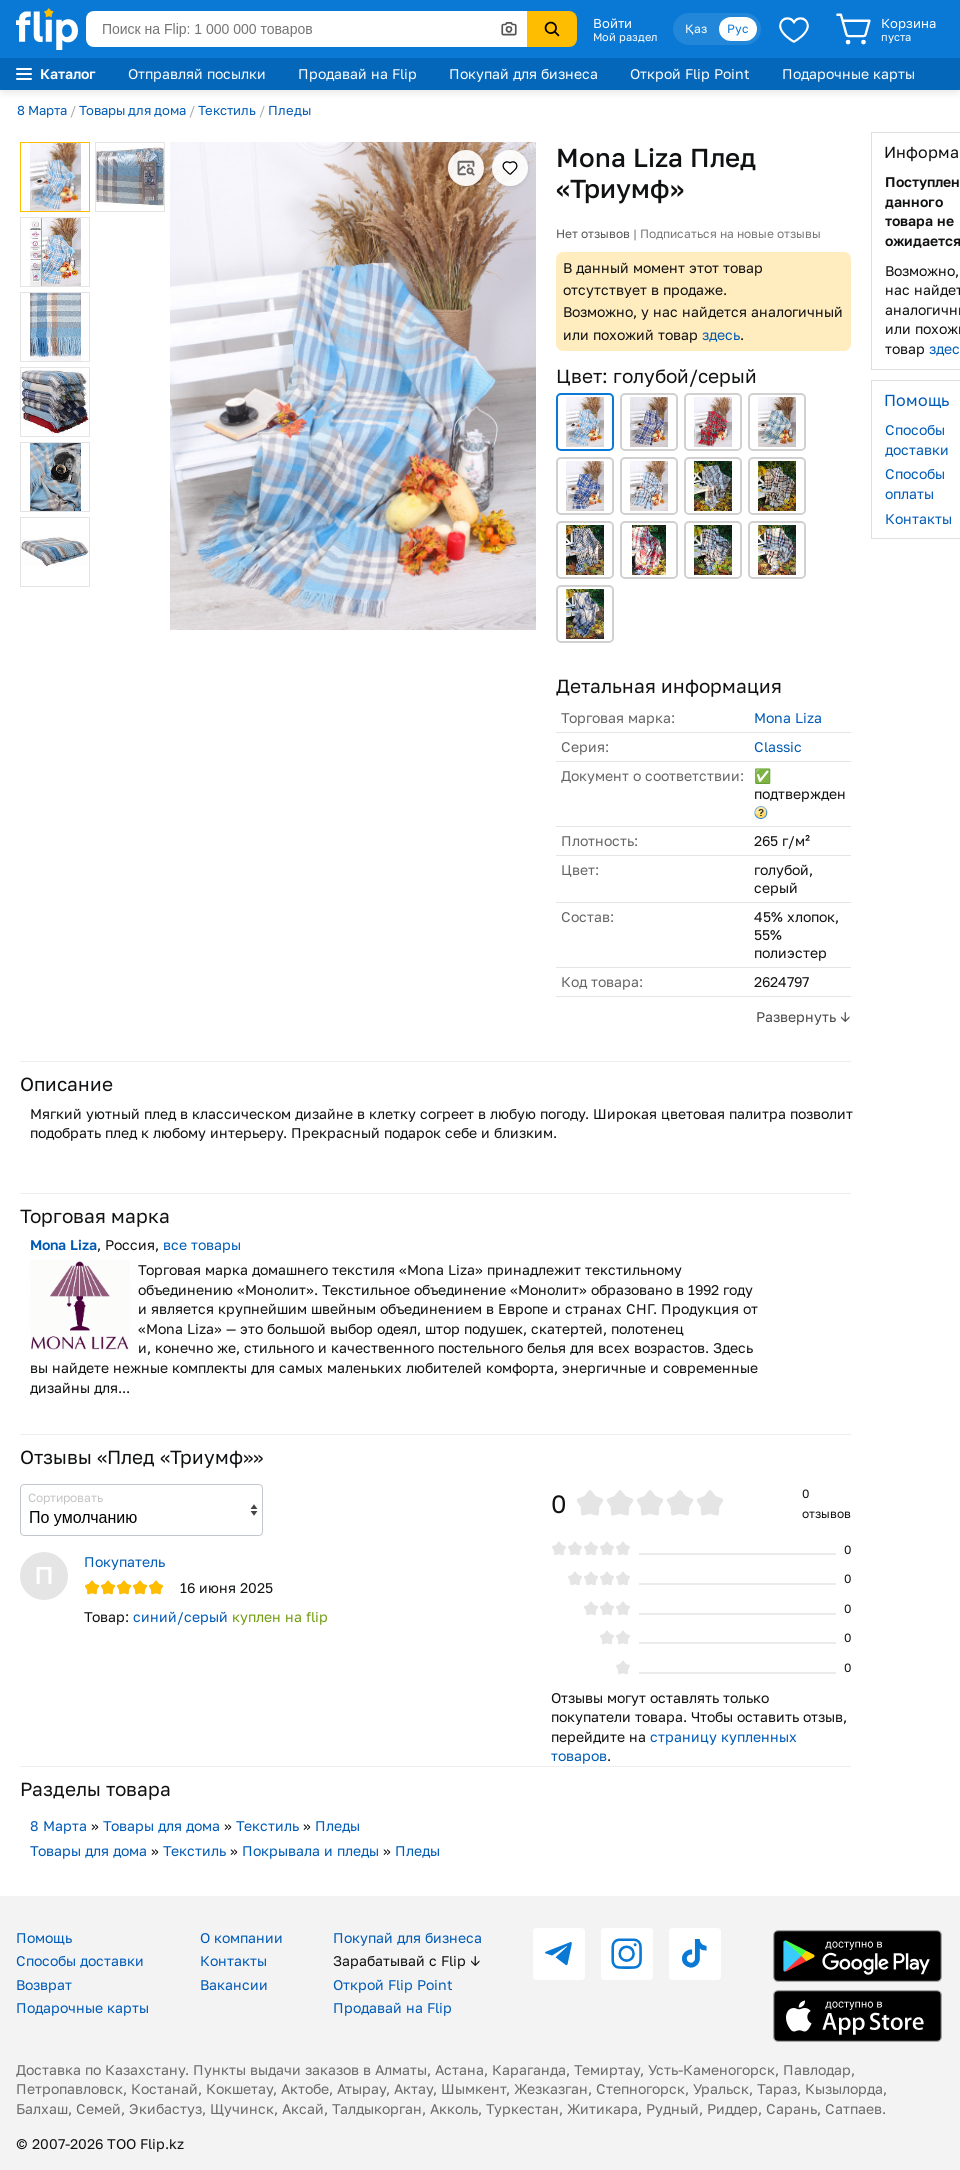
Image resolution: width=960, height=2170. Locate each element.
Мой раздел (625, 37)
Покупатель (124, 1561)
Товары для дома (132, 110)
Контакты (233, 1960)
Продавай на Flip (357, 73)
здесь (721, 334)
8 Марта (42, 110)
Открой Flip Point (690, 73)
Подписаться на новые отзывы (730, 233)
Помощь (44, 1937)
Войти (612, 23)
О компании (241, 1937)
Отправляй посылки (197, 73)
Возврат (44, 1984)
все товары (202, 1244)
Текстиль (227, 110)
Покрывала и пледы (310, 1850)
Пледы (289, 110)
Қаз (696, 28)
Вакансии (234, 1984)
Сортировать (65, 1497)
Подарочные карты (848, 73)
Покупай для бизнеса (523, 73)
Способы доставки (80, 1960)
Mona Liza (788, 717)
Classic (778, 746)
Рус (738, 28)
